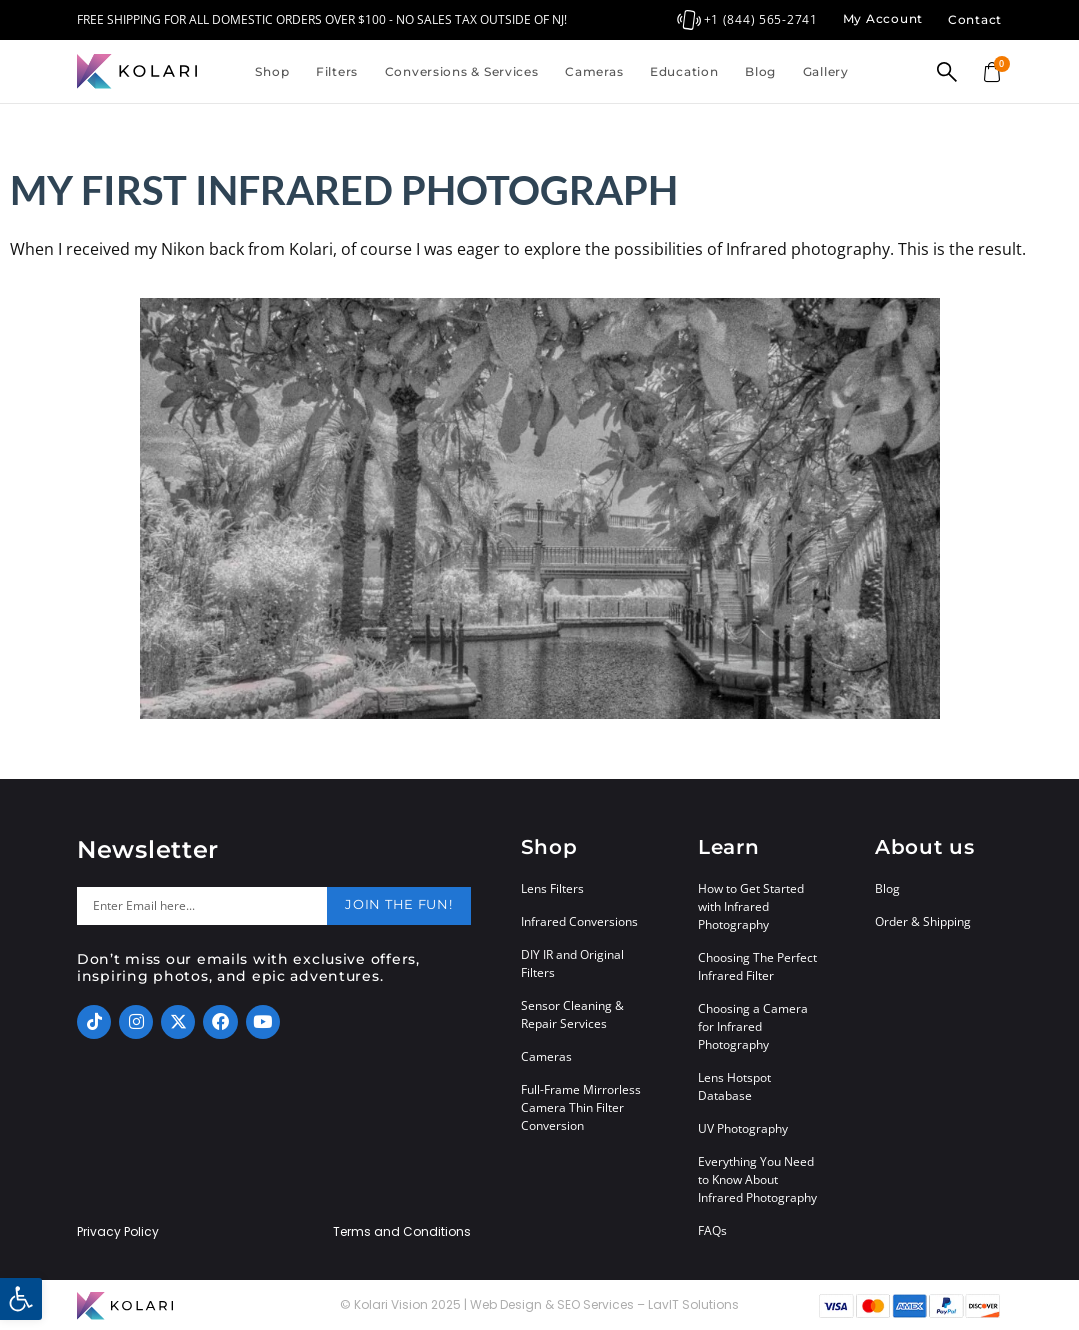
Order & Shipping (923, 921)
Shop (272, 71)
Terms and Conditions (402, 1232)
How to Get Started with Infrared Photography (751, 906)
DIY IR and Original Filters (572, 963)
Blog (760, 71)
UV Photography (743, 1128)
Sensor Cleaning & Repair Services (572, 1014)
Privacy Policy (118, 1232)
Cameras (594, 71)
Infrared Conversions (579, 921)
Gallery (826, 71)
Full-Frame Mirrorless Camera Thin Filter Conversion (581, 1107)
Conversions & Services (462, 71)
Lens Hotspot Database (734, 1086)
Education (684, 71)
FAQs (712, 1230)
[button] (21, 1299)
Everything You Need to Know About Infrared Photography (757, 1179)
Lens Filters (552, 888)
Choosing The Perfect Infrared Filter (757, 966)
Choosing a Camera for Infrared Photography (753, 1026)
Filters (337, 71)
